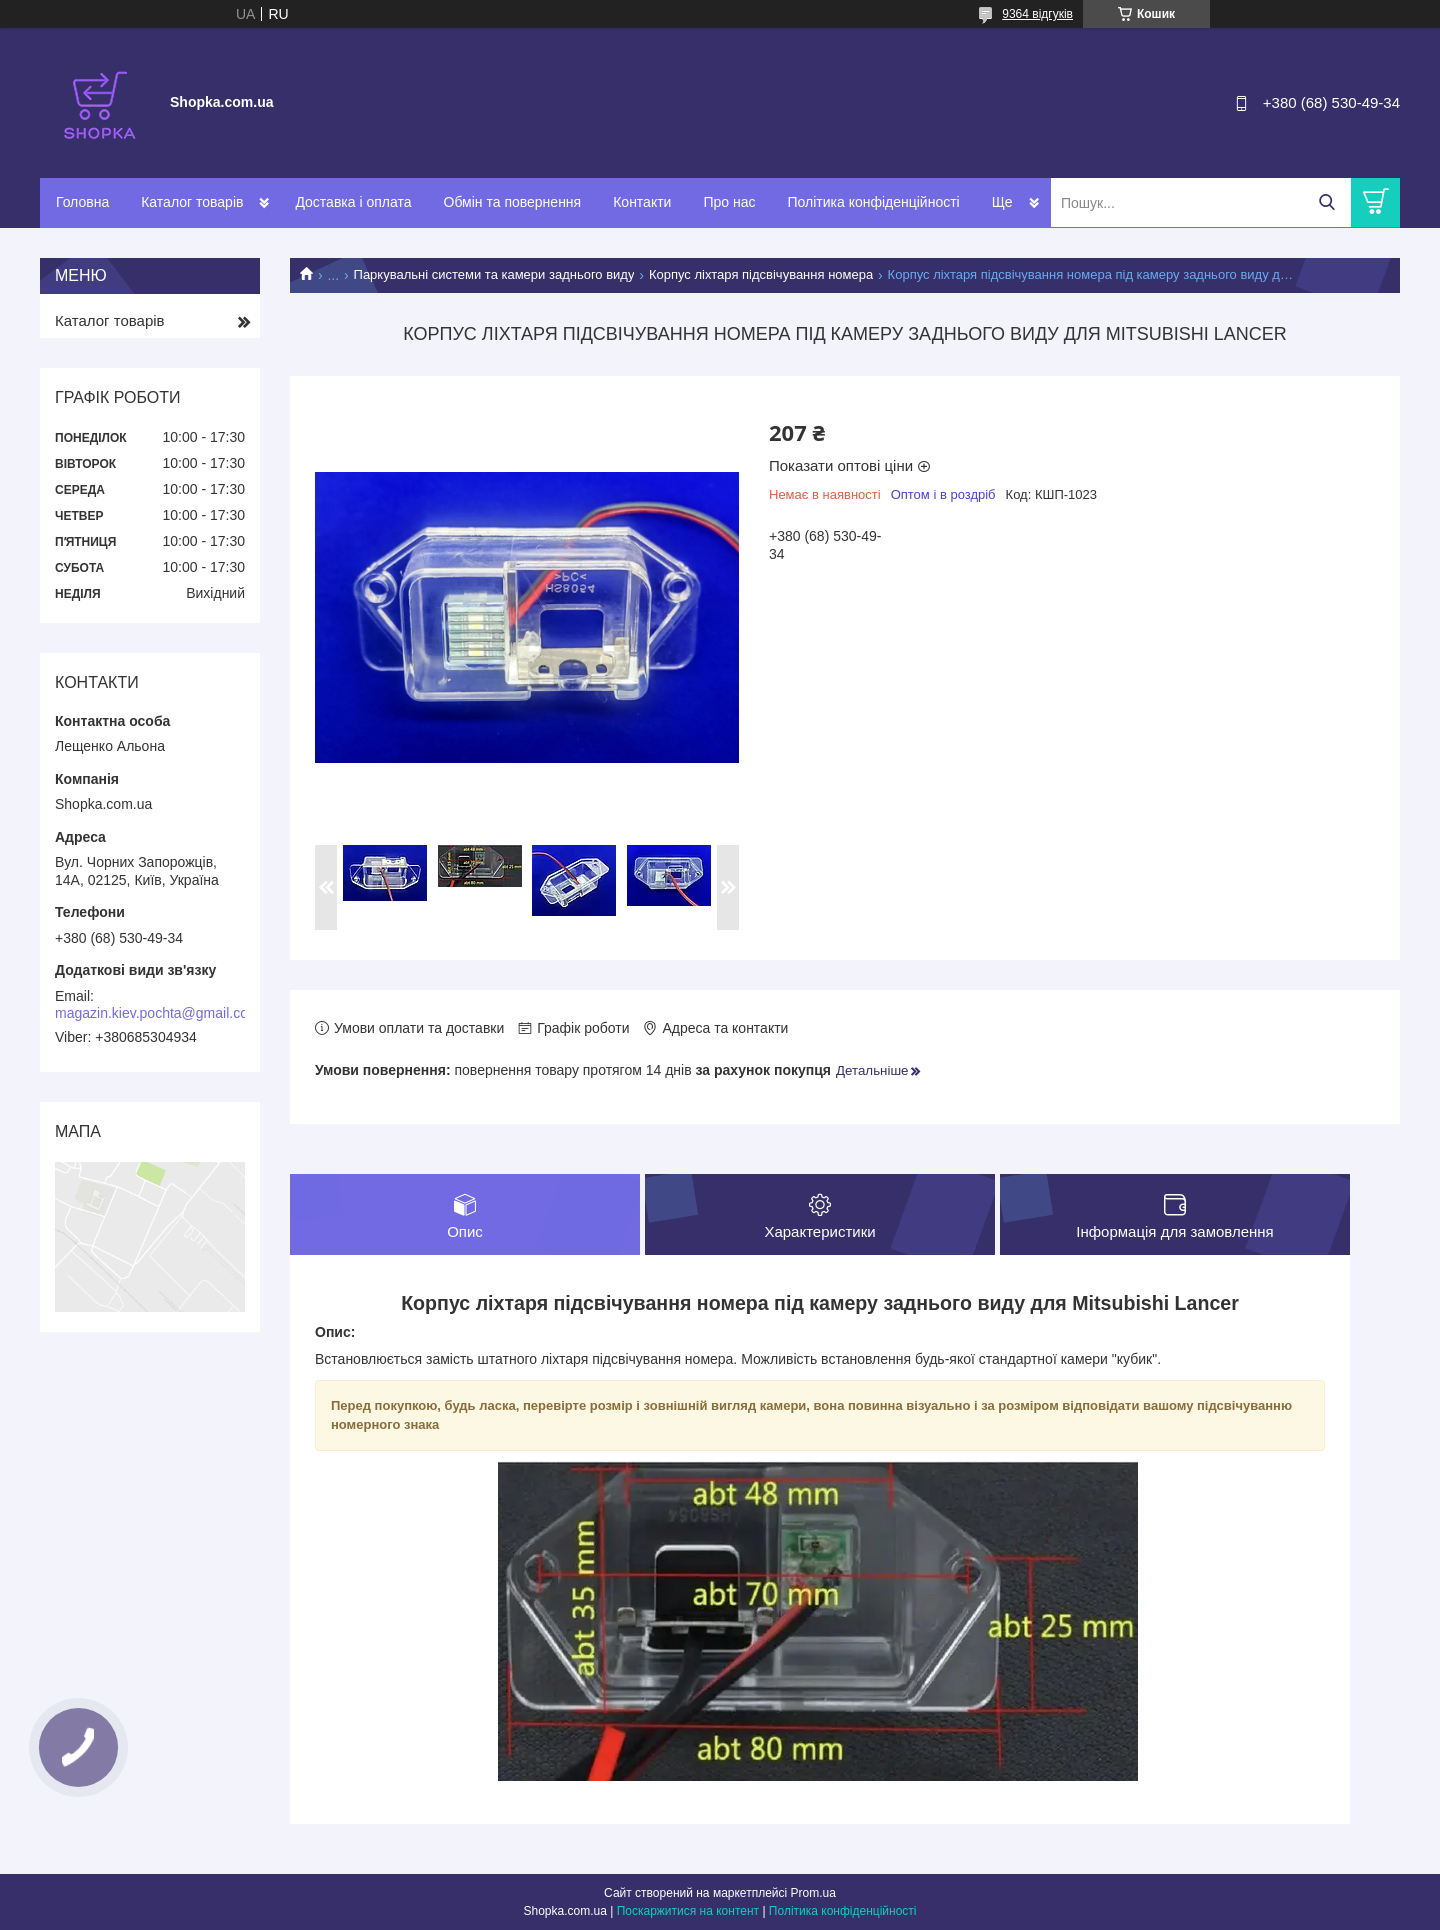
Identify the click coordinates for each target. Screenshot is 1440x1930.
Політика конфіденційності (873, 202)
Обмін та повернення (513, 202)
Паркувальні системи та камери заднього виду (494, 274)
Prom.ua (813, 1893)
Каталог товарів (192, 202)
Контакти (642, 202)
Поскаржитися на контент (688, 1911)
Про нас (729, 202)
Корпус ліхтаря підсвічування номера (761, 274)
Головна (82, 202)
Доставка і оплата (353, 202)
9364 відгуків (1037, 14)
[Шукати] (1326, 202)
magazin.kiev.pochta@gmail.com (157, 1013)
